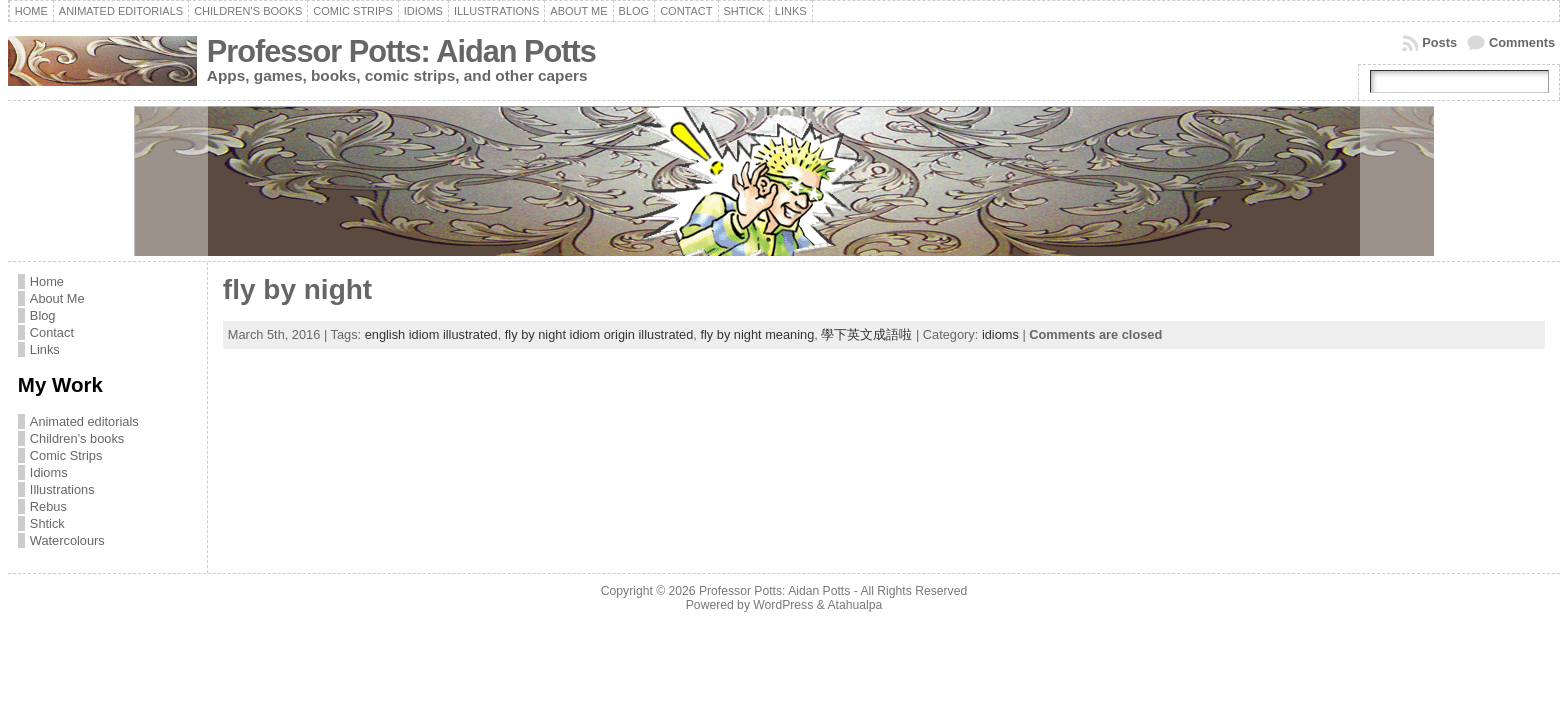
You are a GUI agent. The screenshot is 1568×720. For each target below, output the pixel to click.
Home (47, 281)
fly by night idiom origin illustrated (599, 334)
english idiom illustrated (431, 334)
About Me (57, 298)
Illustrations (62, 489)
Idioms (49, 472)
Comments (1522, 42)
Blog (43, 315)
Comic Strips (66, 455)
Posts (1439, 42)
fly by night (297, 289)
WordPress (783, 605)
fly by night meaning (757, 334)
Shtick (47, 523)
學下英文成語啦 (866, 334)
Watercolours (67, 540)
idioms (1000, 334)
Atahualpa (854, 605)
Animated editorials (84, 421)
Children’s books (77, 438)
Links (45, 349)
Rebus (48, 506)
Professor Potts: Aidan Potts (401, 51)
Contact (52, 332)
